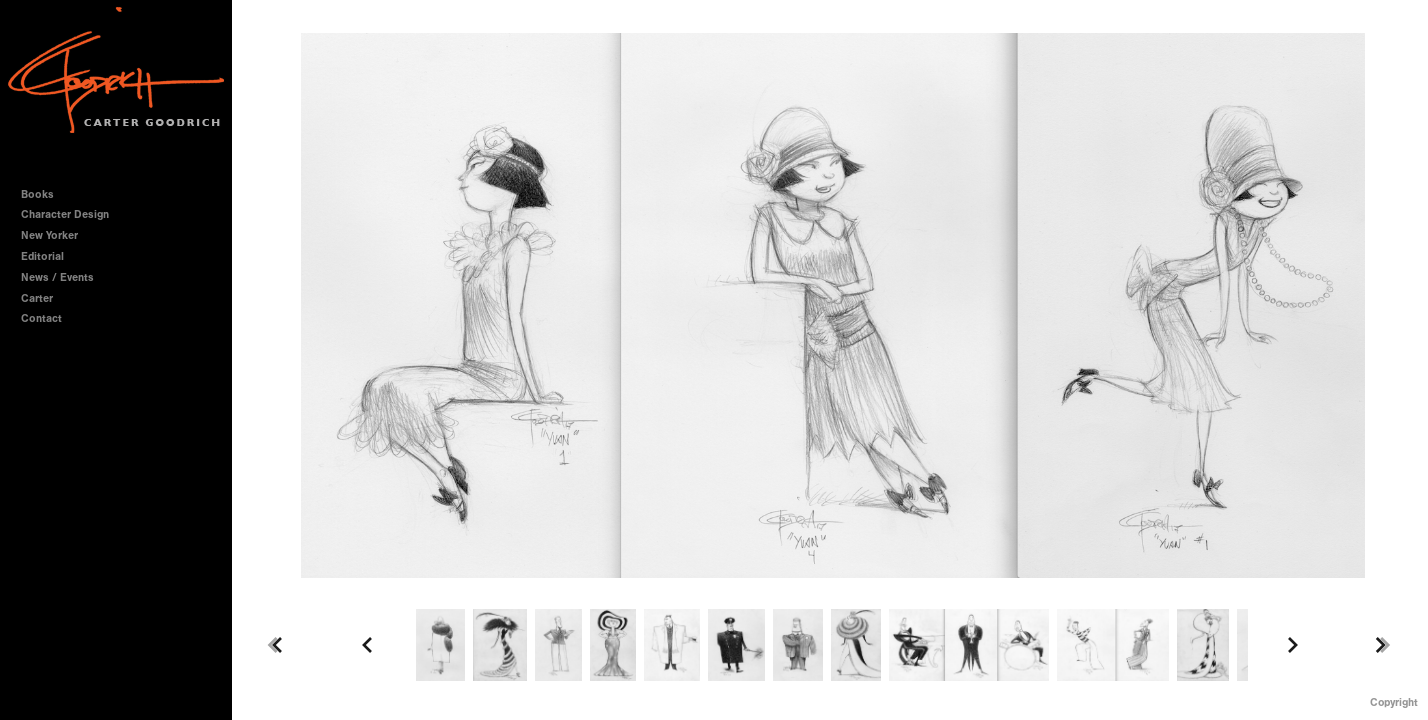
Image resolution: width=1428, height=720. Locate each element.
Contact (41, 318)
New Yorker (49, 235)
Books (44, 194)
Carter (37, 298)
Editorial (42, 256)
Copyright (1394, 702)
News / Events (57, 277)
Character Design (72, 214)
